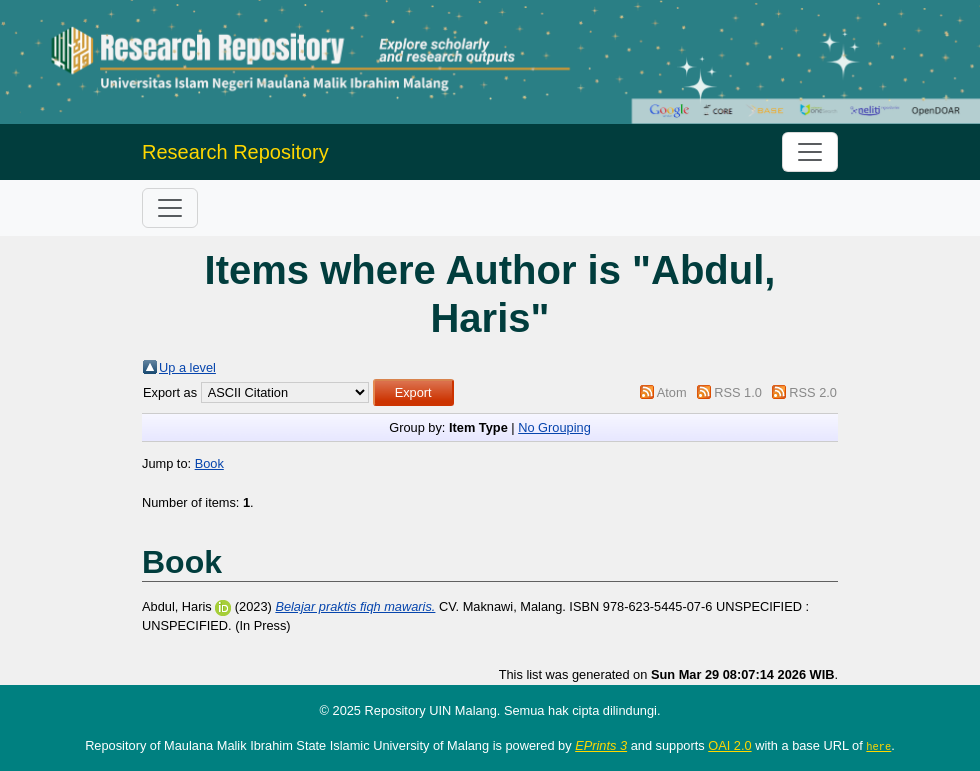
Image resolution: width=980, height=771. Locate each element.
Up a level (187, 367)
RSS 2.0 (813, 392)
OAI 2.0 (729, 745)
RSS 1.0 (738, 392)
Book (209, 463)
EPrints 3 (601, 745)
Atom (672, 392)
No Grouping (554, 427)
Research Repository (235, 152)
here (878, 746)
